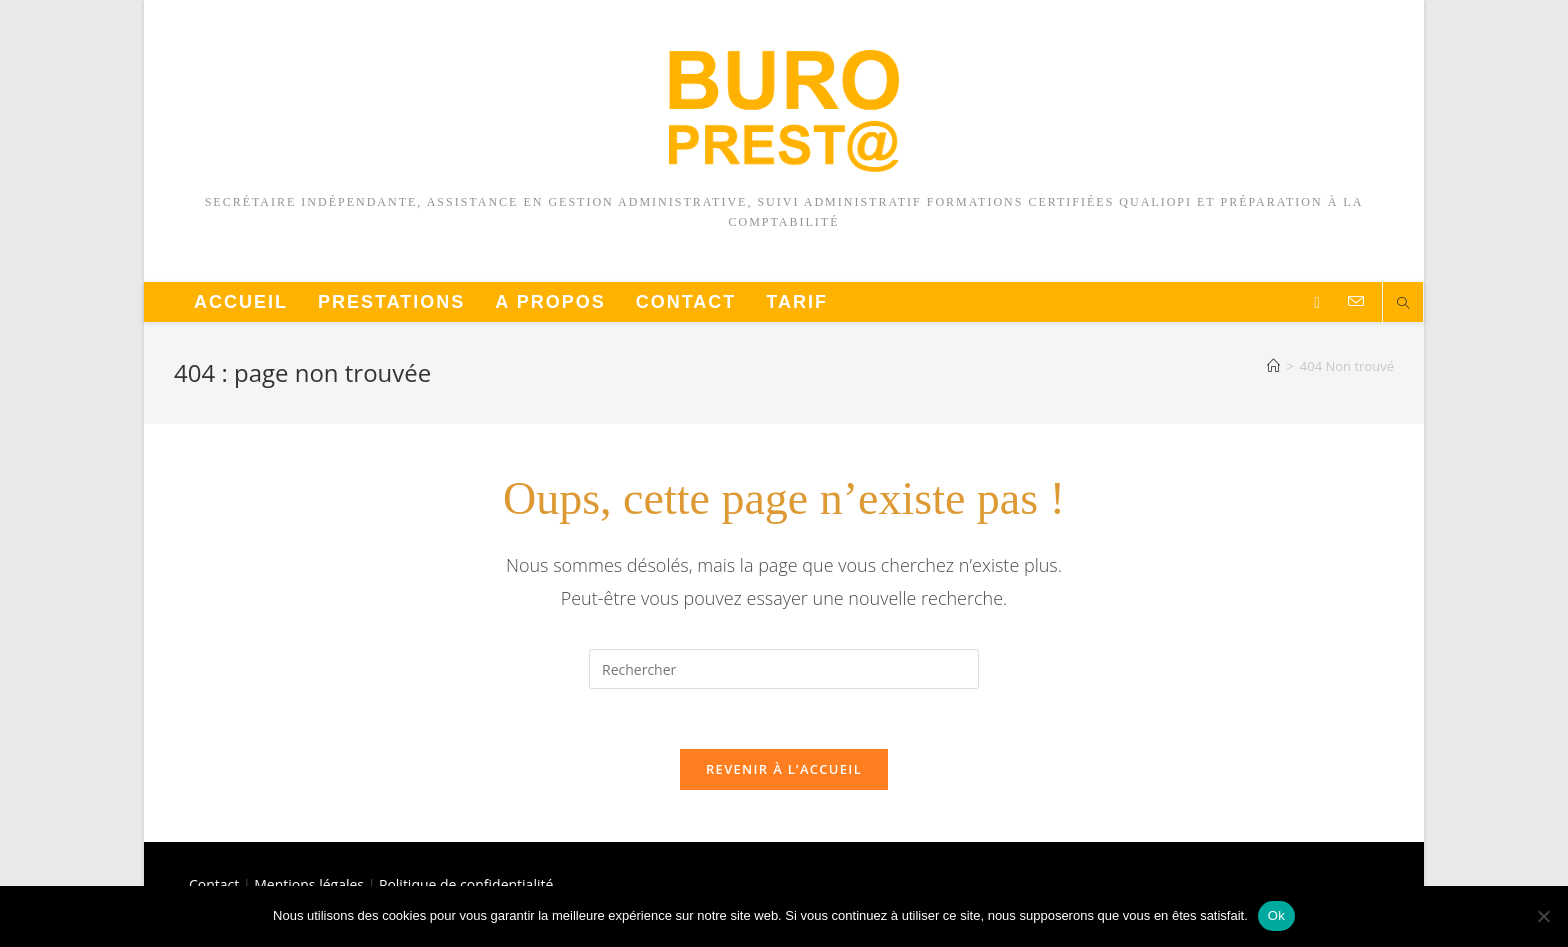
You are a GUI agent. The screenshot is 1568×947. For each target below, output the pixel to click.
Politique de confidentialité (466, 884)
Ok (1276, 915)
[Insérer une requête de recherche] (784, 669)
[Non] (1543, 916)
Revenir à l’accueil (784, 770)
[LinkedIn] (1317, 302)
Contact (214, 884)
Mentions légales (309, 884)
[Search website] (1403, 304)
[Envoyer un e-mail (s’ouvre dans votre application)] (1356, 301)
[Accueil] (1273, 366)
